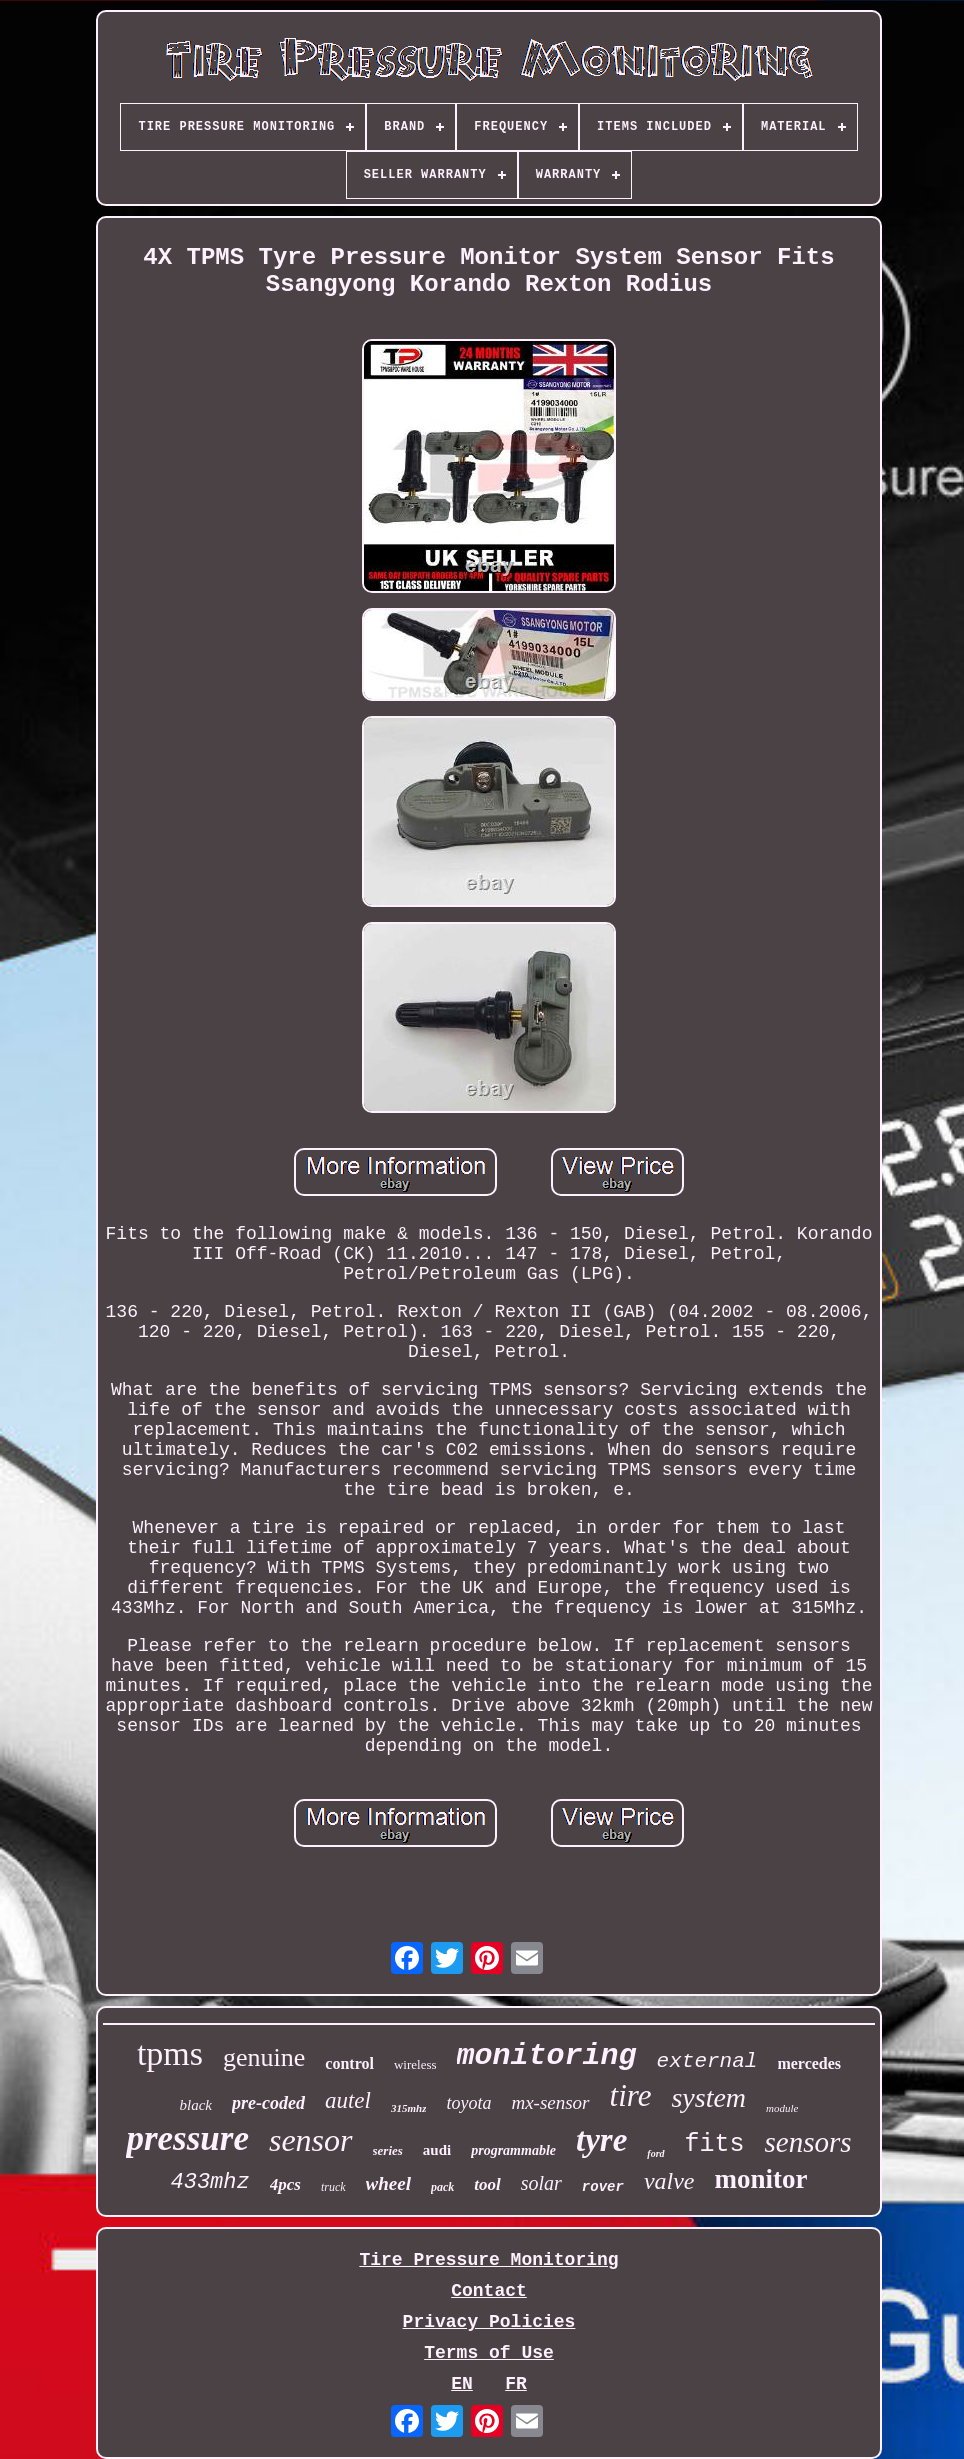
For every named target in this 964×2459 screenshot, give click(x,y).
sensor (311, 2140)
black (196, 2105)
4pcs (285, 2184)
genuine (264, 2057)
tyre (601, 2140)
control (349, 2063)
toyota (468, 2103)
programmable (513, 2150)
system (708, 2097)
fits (715, 2144)
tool (487, 2184)
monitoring (547, 2056)
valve (669, 2181)
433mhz (210, 2182)
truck (333, 2187)
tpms (170, 2053)
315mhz (408, 2108)
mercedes (809, 2063)
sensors (808, 2142)
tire (631, 2095)
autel (348, 2100)
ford (655, 2153)
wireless (415, 2064)
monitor (761, 2179)
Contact (489, 2291)
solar (541, 2183)
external (707, 2061)
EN (462, 2384)
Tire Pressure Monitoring (488, 2260)
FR (516, 2384)
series (388, 2150)
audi (437, 2150)
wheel (388, 2183)
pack (442, 2187)
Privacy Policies (489, 2322)
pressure (187, 2138)
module (782, 2108)
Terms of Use (489, 2353)
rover (603, 2187)
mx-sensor (550, 2102)
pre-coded (268, 2103)
